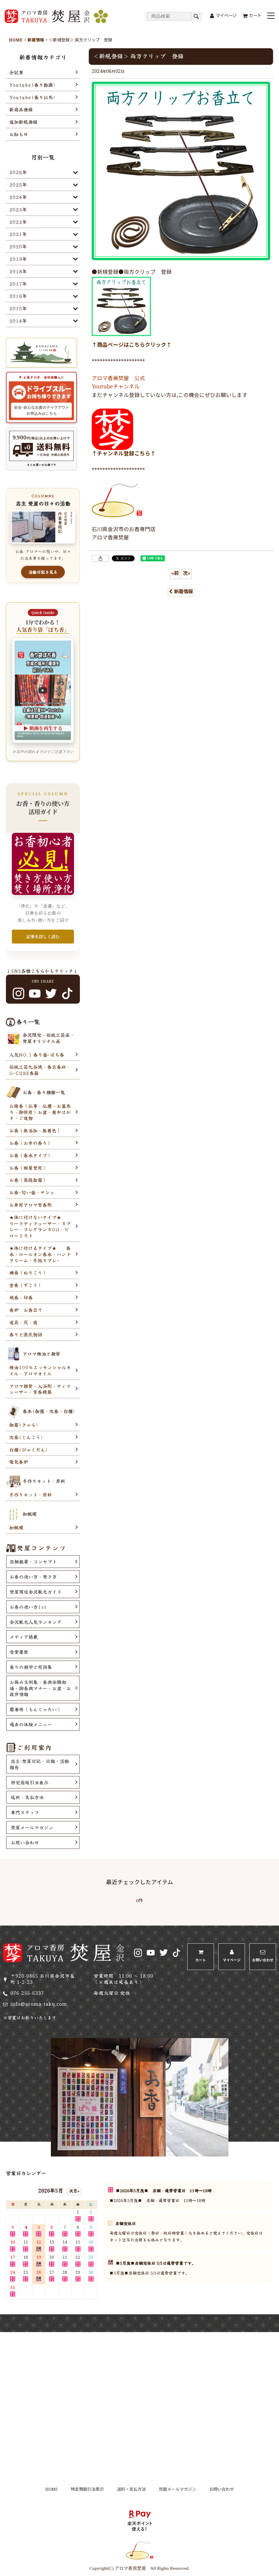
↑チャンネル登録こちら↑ (124, 454)
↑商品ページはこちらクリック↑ (132, 345)
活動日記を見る (42, 572)
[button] (271, 16)
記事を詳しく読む (42, 936)
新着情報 (181, 592)
